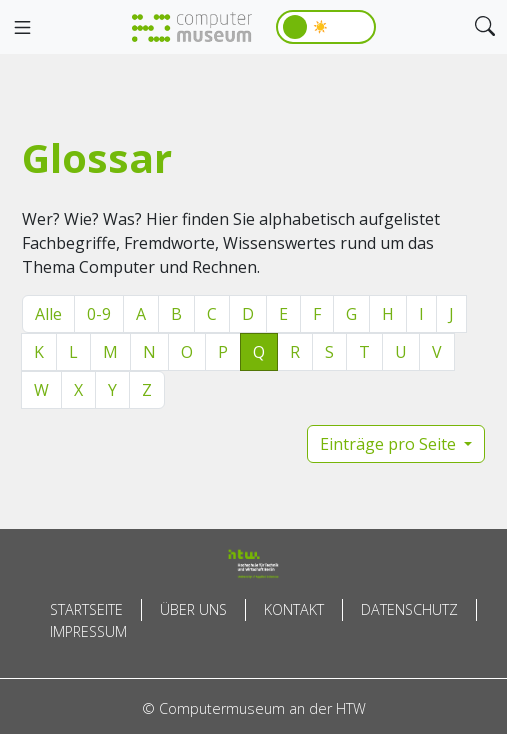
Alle (48, 314)
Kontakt (294, 609)
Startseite (86, 609)
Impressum (88, 631)
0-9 (99, 314)
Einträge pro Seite (390, 444)
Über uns (193, 609)
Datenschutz (409, 609)
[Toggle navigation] (22, 28)
